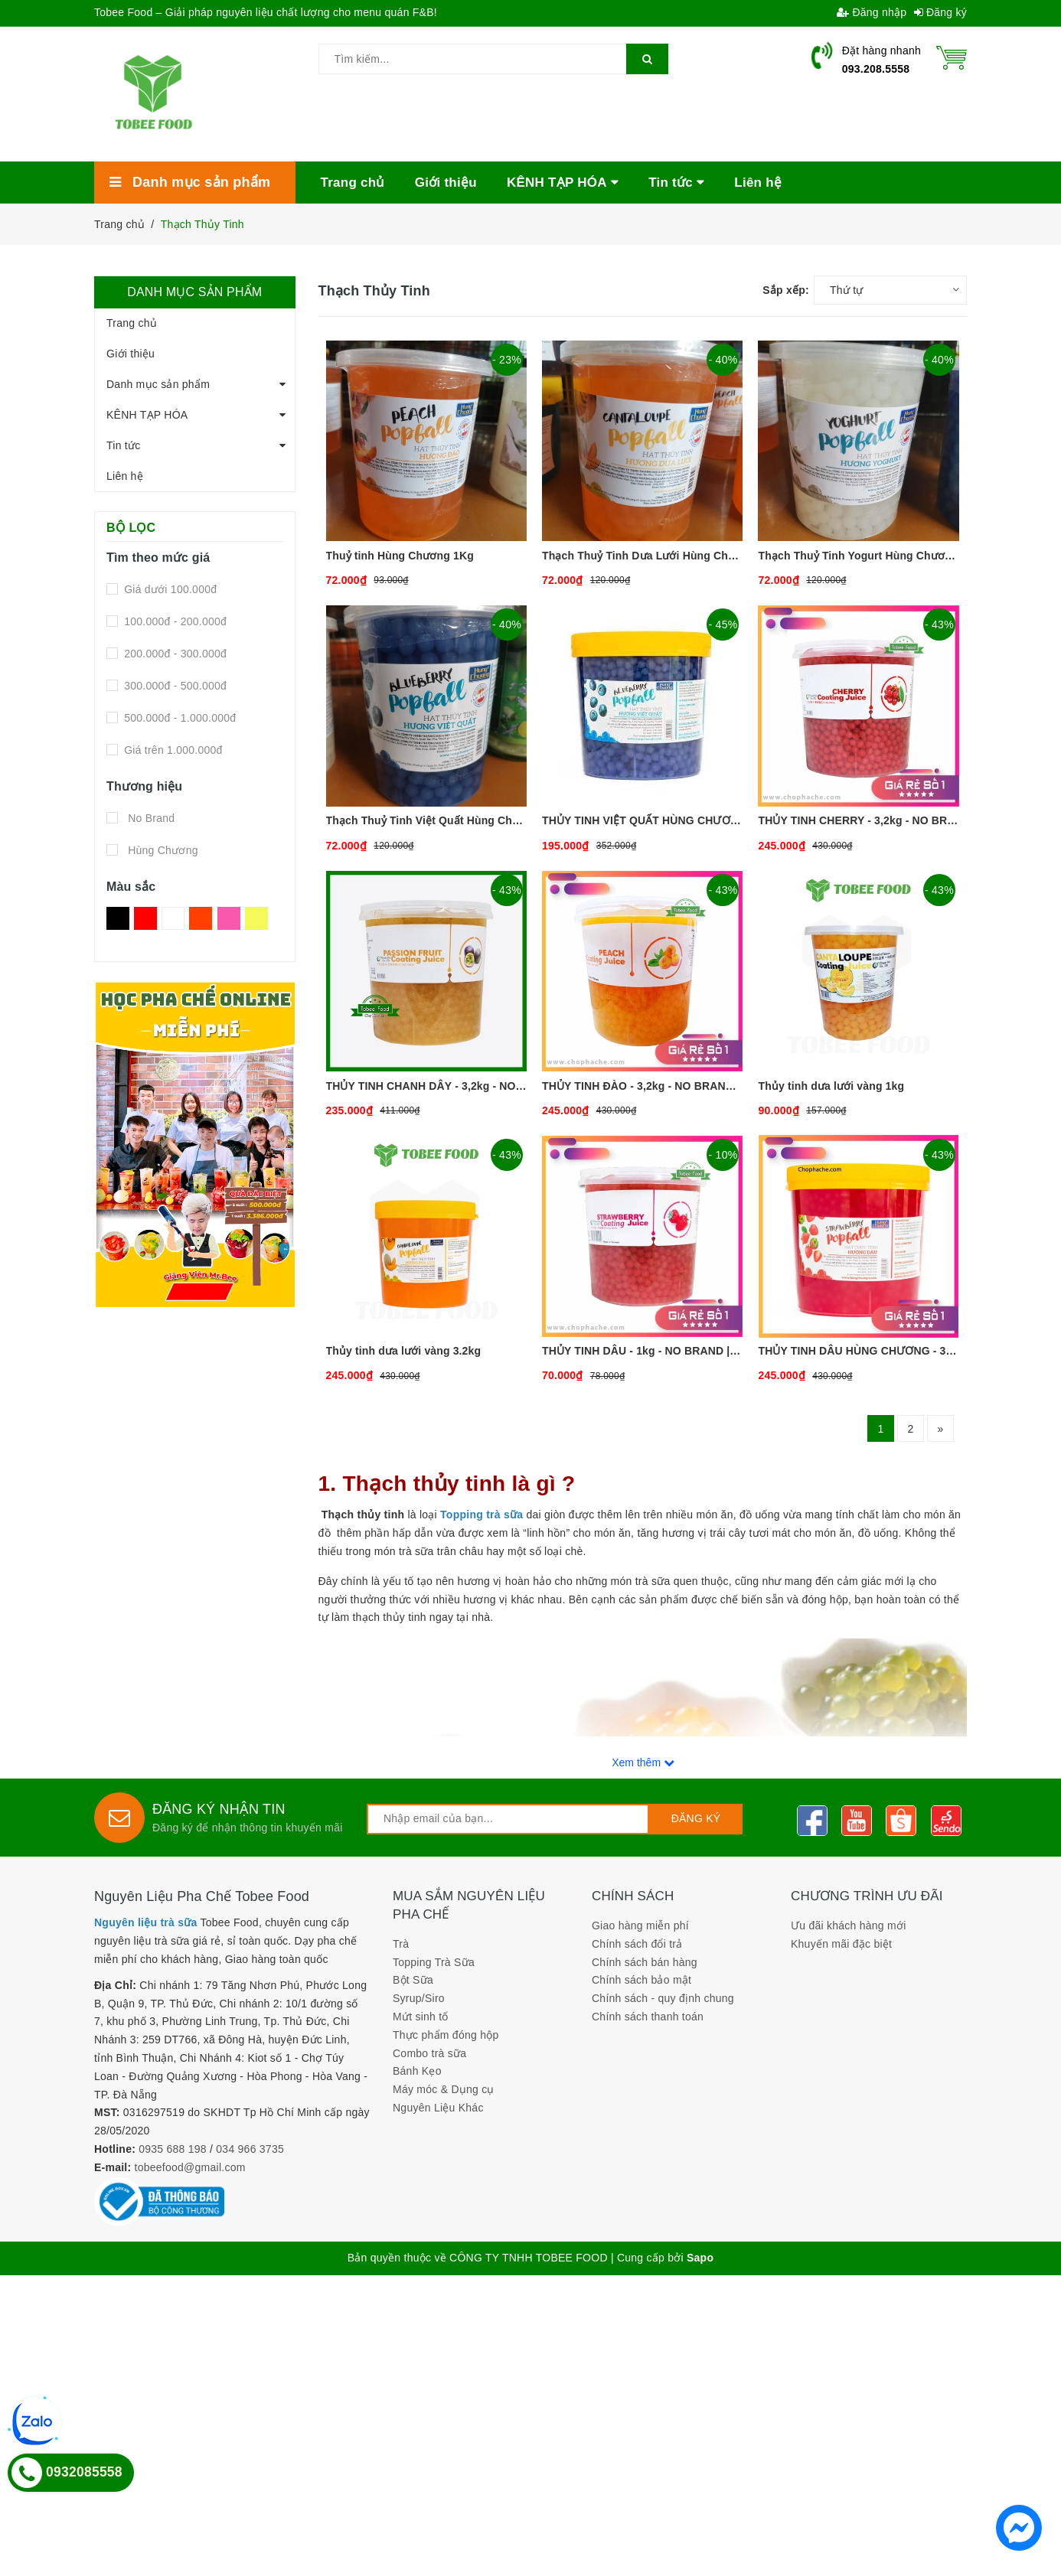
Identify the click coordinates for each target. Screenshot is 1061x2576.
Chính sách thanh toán (648, 2016)
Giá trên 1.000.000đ (172, 750)
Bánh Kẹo (417, 2071)
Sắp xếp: (785, 290)
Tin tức (123, 445)
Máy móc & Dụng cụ (444, 2089)
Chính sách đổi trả (637, 1944)
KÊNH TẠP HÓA (147, 415)
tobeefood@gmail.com (190, 2167)
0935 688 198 (173, 2149)
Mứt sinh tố (421, 2016)
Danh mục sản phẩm (158, 384)
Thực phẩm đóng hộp (445, 2035)
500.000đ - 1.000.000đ (178, 718)
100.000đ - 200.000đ (174, 621)
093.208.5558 (876, 69)
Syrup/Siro (419, 1998)
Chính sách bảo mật (641, 1980)
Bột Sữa (413, 1980)
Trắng (173, 918)
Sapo (700, 2258)
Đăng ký (941, 12)
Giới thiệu (130, 353)
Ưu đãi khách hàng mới (848, 1925)
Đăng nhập (871, 12)
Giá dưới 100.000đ (169, 589)
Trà (401, 1944)
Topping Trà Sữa (434, 1962)
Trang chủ (131, 323)
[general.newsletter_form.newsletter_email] (508, 1819)
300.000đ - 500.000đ (174, 686)
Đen (117, 918)
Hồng (228, 918)
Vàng (256, 918)
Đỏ (145, 918)
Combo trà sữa (429, 2053)
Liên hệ (124, 476)
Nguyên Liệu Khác (438, 2108)
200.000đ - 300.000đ (174, 653)
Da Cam (200, 918)
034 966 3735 (250, 2149)
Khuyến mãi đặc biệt (841, 1944)
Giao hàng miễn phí (640, 1925)
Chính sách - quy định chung (663, 1998)
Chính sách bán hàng (644, 1962)
